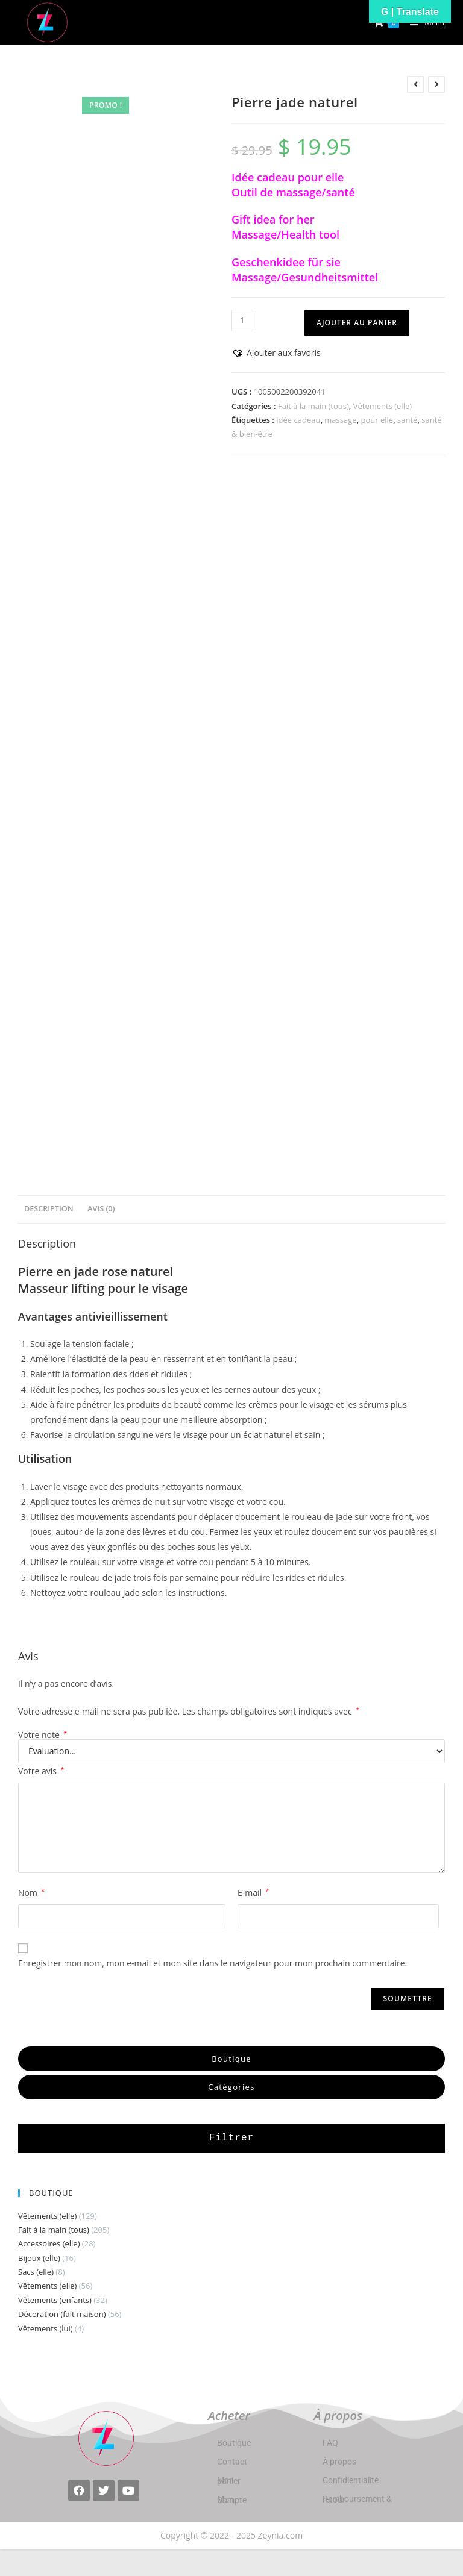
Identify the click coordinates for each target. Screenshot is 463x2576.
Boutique (231, 2058)
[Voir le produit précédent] (415, 84)
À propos (339, 2461)
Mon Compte (232, 2500)
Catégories (231, 2086)
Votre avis (41, 1771)
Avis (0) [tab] (101, 1209)
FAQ (330, 2443)
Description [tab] (49, 1209)
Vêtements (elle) (382, 406)
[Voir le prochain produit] (436, 84)
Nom (31, 1892)
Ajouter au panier (357, 322)
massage (340, 419)
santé (407, 419)
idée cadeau (298, 419)
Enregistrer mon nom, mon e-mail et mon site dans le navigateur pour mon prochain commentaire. (212, 1963)
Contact (232, 2461)
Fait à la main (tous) (313, 406)
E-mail (253, 1892)
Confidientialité (351, 2480)
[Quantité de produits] (242, 320)
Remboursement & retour (357, 2499)
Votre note (42, 1735)
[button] (276, 352)
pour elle (377, 419)
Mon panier (229, 2480)
